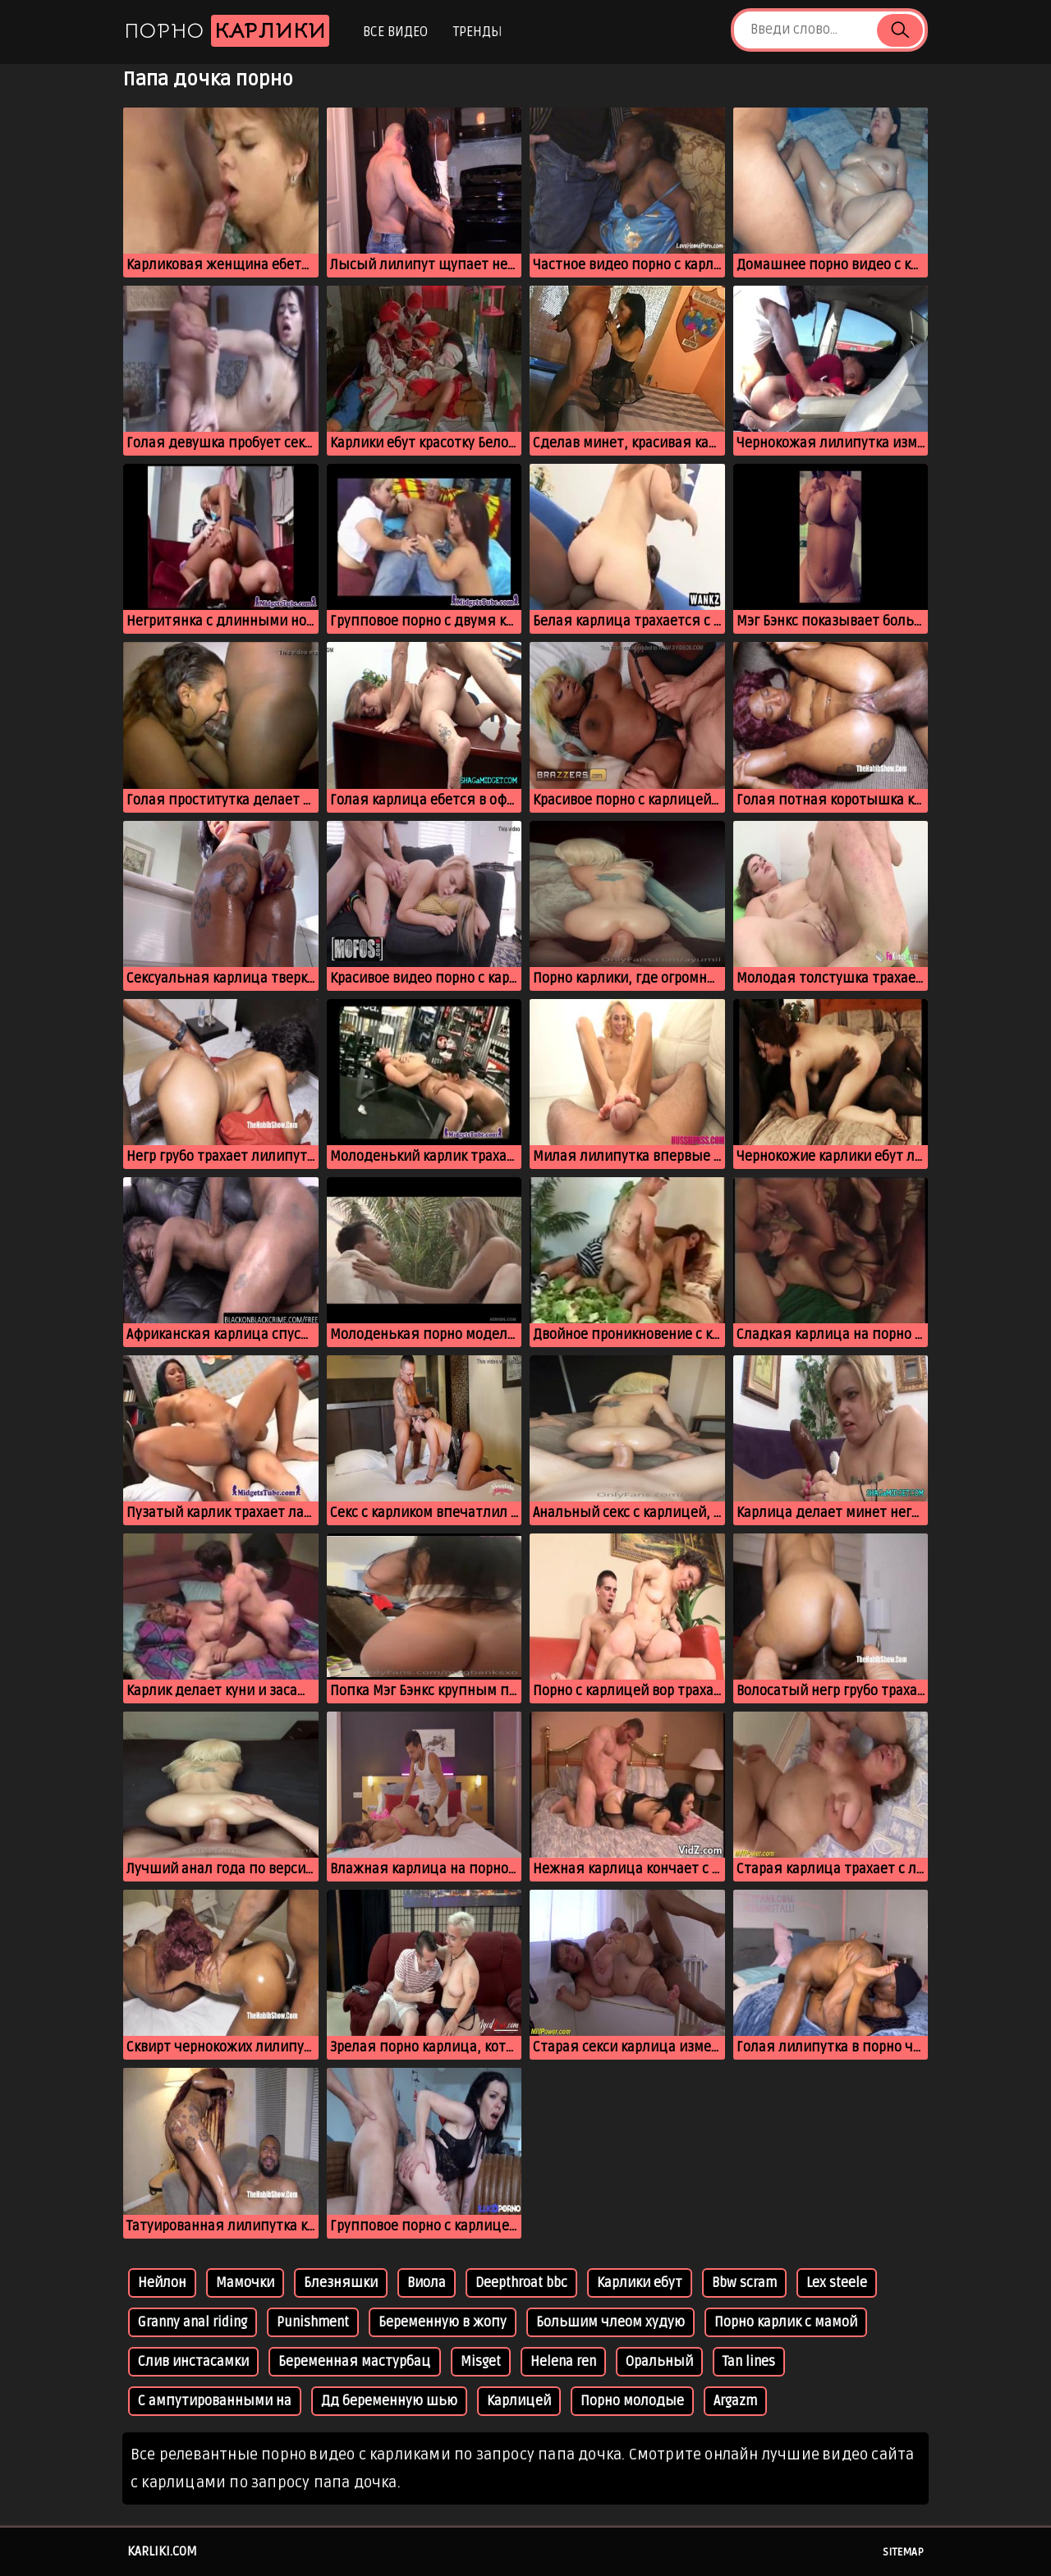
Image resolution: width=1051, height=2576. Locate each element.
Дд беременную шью (389, 2401)
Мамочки (245, 2283)
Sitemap (903, 2552)
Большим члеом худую (610, 2322)
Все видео (395, 32)
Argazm (735, 2401)
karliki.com (162, 2551)
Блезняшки (341, 2283)
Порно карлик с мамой (785, 2322)
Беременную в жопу (443, 2322)
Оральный (659, 2362)
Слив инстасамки (193, 2362)
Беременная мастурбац (354, 2362)
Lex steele (836, 2283)
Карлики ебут (639, 2283)
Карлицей (519, 2401)
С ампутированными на (214, 2401)
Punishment (313, 2322)
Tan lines (749, 2362)
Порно (226, 31)
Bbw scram (744, 2283)
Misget (481, 2362)
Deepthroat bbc (521, 2283)
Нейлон (162, 2283)
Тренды (477, 32)
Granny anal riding (192, 2322)
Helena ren (563, 2362)
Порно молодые (632, 2401)
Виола (426, 2283)
